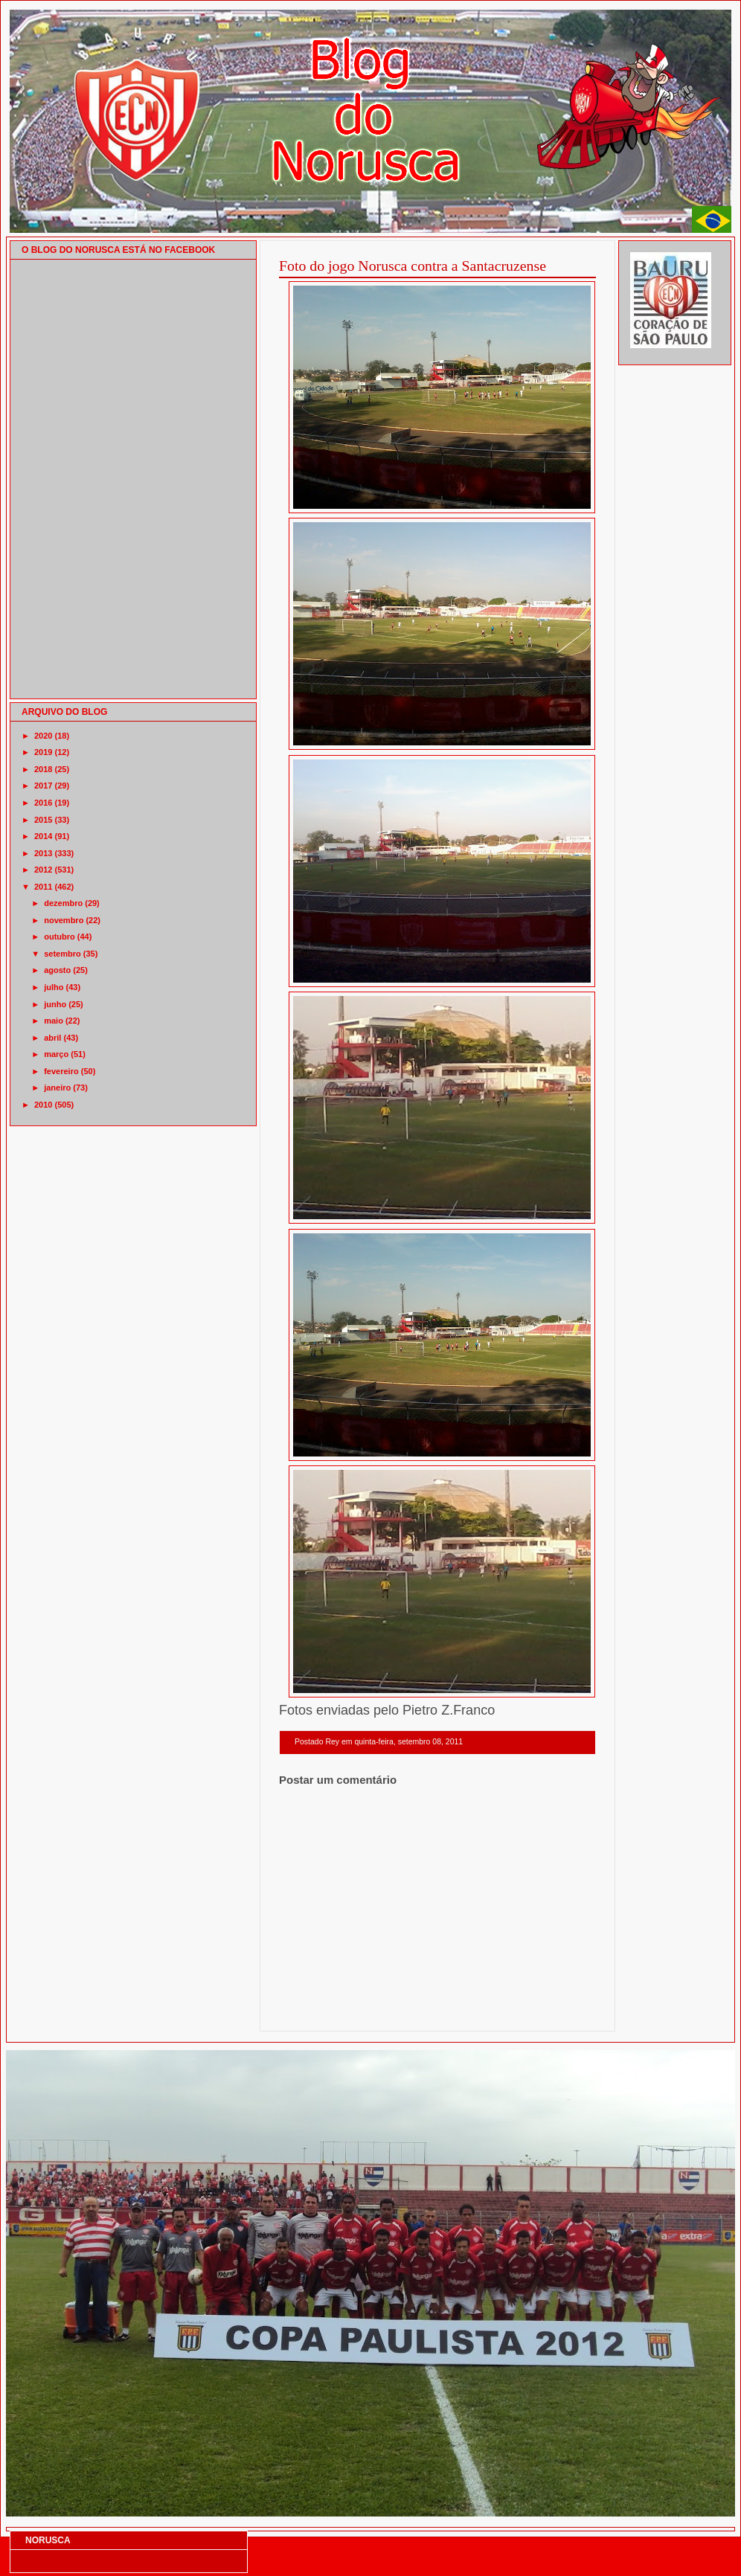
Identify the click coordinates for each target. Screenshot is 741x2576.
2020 (43, 735)
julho (53, 987)
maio (53, 1020)
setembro (62, 953)
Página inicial (440, 2012)
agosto (57, 970)
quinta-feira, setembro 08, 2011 (408, 1742)
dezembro (63, 903)
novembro (63, 920)
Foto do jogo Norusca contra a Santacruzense (412, 265)
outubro (59, 936)
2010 (43, 1104)
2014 (43, 836)
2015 (43, 819)
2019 (43, 752)
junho (55, 1004)
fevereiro (61, 1071)
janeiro (57, 1087)
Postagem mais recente (320, 2012)
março (56, 1054)
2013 (43, 853)
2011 (43, 886)
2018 (43, 769)
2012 (43, 869)
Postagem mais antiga (557, 2012)
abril (52, 1037)
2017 (43, 785)
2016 (43, 802)
